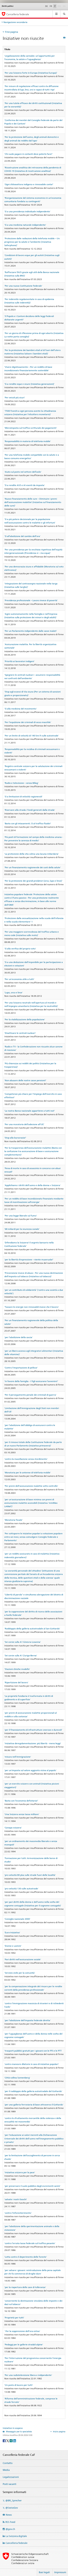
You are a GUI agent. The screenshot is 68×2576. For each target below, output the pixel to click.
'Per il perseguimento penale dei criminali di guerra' (30, 1394)
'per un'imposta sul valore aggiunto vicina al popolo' (30, 1770)
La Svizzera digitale (16, 2536)
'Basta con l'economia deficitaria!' (21, 1800)
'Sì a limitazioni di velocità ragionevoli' (23, 796)
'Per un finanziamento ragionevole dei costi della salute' (32, 867)
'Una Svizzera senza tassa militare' (21, 1814)
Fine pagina (11, 31)
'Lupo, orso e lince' (13, 992)
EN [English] (64, 6)
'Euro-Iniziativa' (12, 1932)
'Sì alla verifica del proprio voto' (20, 948)
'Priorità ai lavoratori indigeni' (19, 661)
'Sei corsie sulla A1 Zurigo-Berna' (20, 1655)
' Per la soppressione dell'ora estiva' (22, 2331)
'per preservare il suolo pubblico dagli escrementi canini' (32, 2186)
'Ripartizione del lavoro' (16, 1682)
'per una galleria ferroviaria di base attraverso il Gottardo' (33, 2104)
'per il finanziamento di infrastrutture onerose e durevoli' (33, 1729)
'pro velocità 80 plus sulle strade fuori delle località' (30, 1875)
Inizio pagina (58, 2431)
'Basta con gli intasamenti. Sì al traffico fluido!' (27, 823)
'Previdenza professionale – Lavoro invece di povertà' (31, 600)
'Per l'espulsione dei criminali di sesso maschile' (27, 722)
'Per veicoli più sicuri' (14, 397)
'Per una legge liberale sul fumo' (20, 1215)
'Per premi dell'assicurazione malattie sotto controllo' (31, 1486)
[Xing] (11, 2440)
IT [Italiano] (55, 6)
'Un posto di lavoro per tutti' (18, 2385)
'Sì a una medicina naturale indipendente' (25, 224)
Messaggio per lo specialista (18, 2431)
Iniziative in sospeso (13, 2428)
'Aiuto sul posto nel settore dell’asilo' (22, 471)
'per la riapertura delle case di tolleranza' (25, 2287)
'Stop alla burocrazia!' (15, 1137)
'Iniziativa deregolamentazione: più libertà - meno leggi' (32, 1743)
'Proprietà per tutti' (14, 2317)
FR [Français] (51, 6)
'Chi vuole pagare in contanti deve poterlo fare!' (28, 154)
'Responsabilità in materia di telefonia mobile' (27, 441)
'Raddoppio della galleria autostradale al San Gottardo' (32, 1628)
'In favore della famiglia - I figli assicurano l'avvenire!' (31, 1381)
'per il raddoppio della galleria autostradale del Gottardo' (33, 2091)
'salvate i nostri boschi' (15, 2199)
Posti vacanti (9, 2484)
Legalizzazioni (11, 2476)
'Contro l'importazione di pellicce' (21, 1367)
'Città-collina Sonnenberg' (17, 2077)
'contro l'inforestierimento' (18, 2213)
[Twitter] (8, 2440)
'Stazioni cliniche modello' (17, 1669)
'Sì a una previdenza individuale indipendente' (27, 211)
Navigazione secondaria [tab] (15, 22)
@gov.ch (10, 2529)
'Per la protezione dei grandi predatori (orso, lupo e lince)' (33, 880)
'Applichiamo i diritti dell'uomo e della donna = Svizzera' (32, 1185)
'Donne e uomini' (12, 1945)
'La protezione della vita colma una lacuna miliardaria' (31, 853)
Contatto (8, 2463)
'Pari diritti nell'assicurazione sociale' (22, 1959)
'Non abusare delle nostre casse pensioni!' (25, 1080)
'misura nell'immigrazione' (17, 1756)
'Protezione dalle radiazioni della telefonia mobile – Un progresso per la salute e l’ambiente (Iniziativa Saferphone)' (32, 242)
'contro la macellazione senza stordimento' (26, 1459)
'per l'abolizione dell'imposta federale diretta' (27, 2020)
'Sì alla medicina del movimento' (20, 708)
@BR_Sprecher (13, 2500)
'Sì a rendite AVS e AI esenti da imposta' (24, 485)
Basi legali (44, 2572)
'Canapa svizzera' (13, 1827)
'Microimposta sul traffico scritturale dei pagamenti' (30, 428)
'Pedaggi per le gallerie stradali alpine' (23, 2344)
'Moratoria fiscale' (13, 1520)
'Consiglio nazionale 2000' (17, 1919)
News (9, 2514)
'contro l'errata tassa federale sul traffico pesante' (29, 2243)
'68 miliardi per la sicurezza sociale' (22, 1229)
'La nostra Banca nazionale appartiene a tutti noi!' (29, 1110)
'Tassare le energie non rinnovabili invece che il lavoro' (31, 1307)
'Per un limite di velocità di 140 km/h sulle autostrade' (31, 735)
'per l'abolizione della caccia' (18, 1337)
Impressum (60, 2572)
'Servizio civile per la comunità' (19, 1972)
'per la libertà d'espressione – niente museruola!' (28, 1259)
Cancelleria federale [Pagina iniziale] (17, 14)
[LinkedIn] (14, 2440)
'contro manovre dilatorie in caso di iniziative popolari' (31, 2064)
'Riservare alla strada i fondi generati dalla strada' (29, 810)
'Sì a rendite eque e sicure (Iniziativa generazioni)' (29, 384)
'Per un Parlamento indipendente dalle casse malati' (30, 631)
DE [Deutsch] (46, 6)
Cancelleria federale (16, 2542)
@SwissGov (11, 2507)
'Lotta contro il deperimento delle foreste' (25, 2256)
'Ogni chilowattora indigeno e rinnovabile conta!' (28, 184)
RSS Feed (10, 2521)
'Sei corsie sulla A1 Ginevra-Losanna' (22, 1642)
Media (6, 2469)
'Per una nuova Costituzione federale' (23, 285)
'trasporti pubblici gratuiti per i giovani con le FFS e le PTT (33, 2050)
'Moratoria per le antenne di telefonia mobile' (27, 1472)
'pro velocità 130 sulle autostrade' (21, 1888)
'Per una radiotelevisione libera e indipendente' (28, 2375)
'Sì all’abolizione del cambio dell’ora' (22, 536)
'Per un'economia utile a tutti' (19, 979)
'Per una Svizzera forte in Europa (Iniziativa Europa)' (30, 72)
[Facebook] (4, 2440)
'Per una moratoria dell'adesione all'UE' (24, 1124)
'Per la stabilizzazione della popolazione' (24, 1019)
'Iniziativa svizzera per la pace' (19, 2172)
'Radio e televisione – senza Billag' (21, 783)
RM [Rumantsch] (59, 6)
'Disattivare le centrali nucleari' (20, 1033)
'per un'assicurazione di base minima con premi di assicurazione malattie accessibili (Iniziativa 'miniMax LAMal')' (30, 1503)
